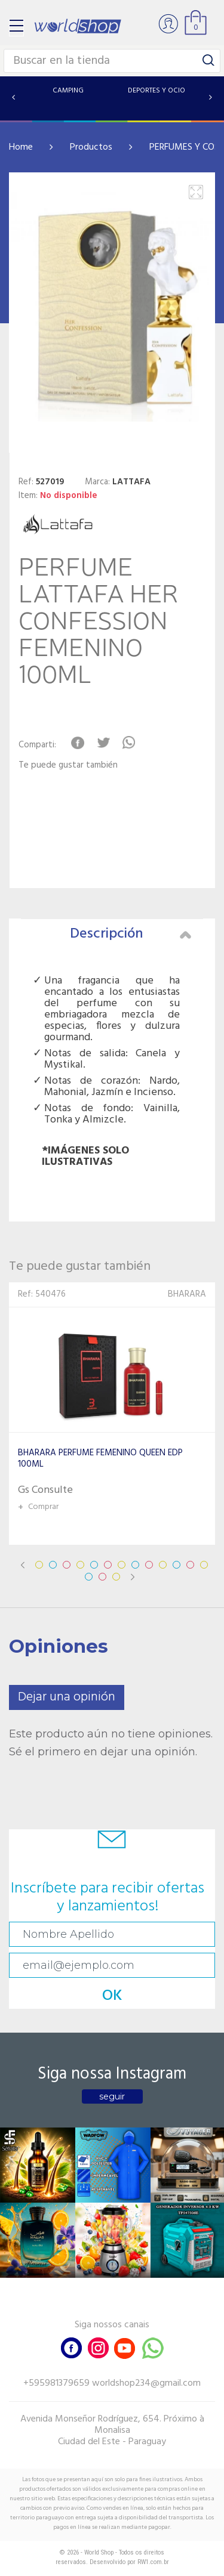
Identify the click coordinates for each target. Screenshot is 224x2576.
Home (21, 147)
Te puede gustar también (68, 765)
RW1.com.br (153, 2562)
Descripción (131, 934)
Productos (91, 147)
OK (112, 1996)
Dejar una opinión (66, 1697)
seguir (112, 2096)
